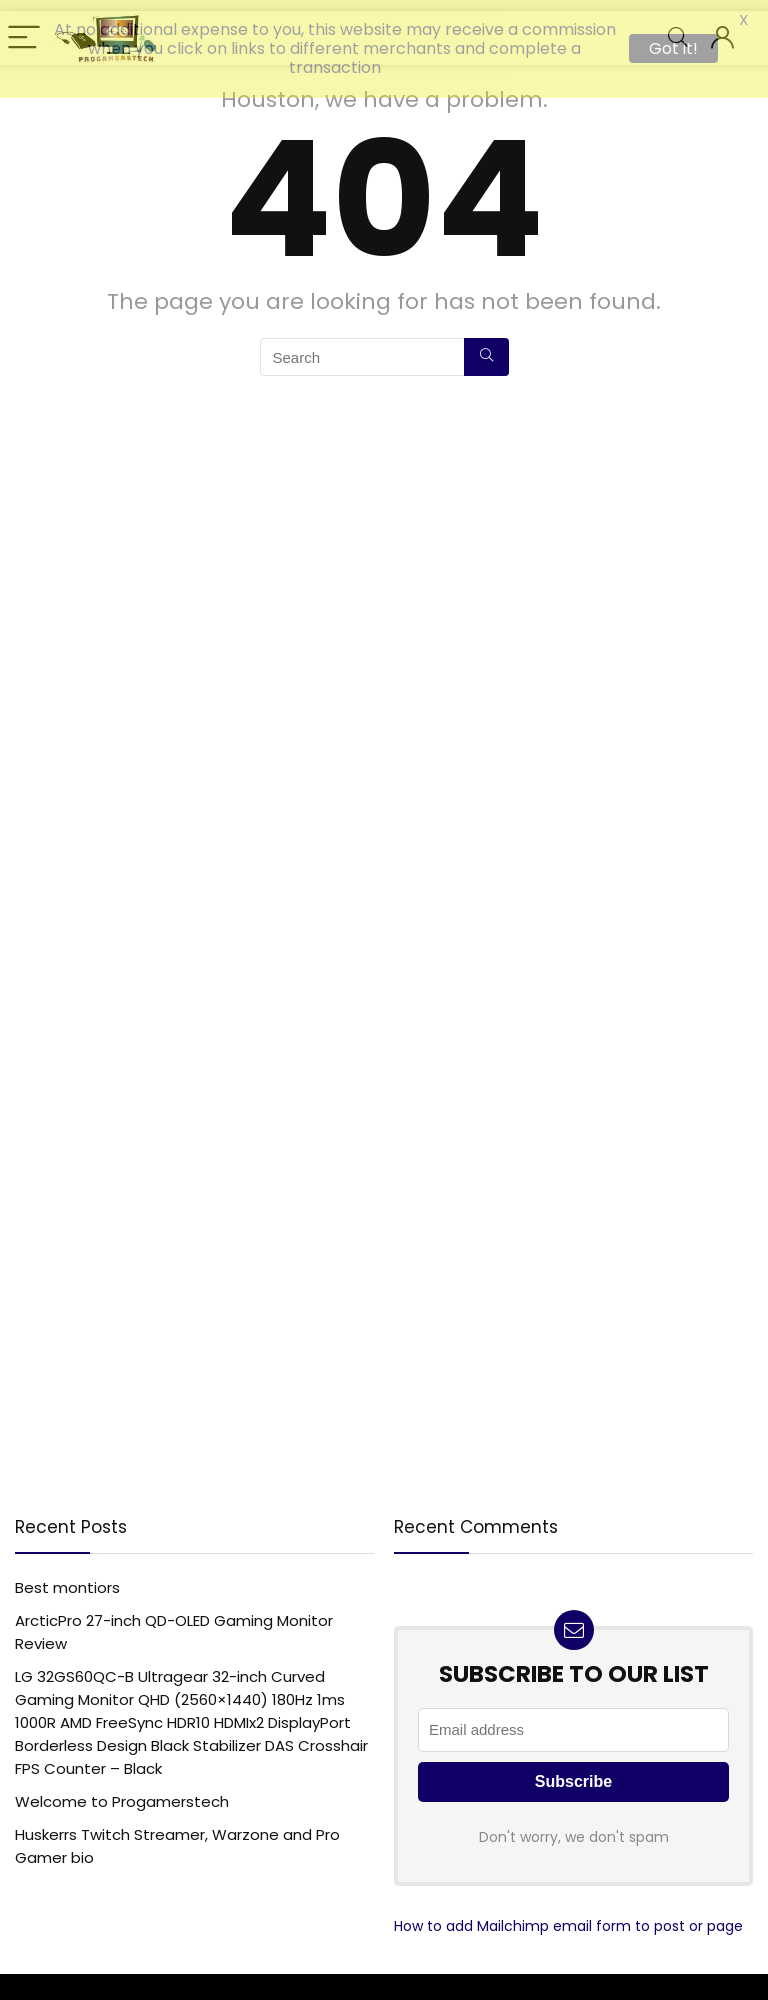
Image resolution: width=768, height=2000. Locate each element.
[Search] (486, 349)
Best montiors (67, 1579)
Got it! (673, 48)
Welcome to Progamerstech (122, 1793)
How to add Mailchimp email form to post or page (568, 1918)
